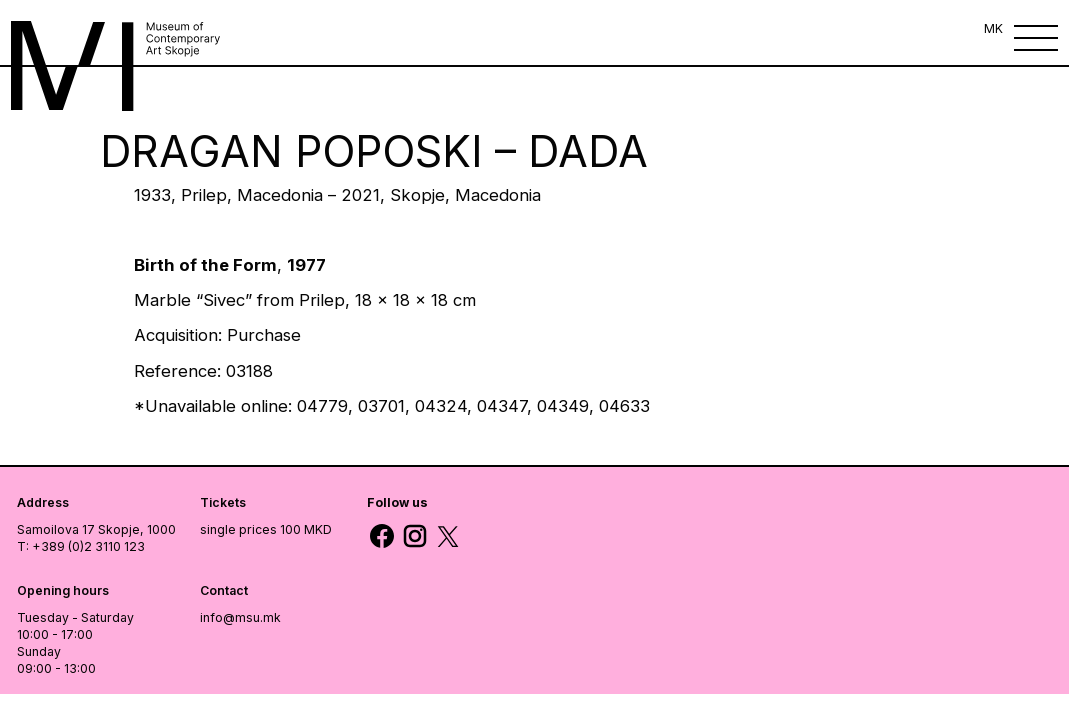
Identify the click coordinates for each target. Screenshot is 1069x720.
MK (993, 28)
